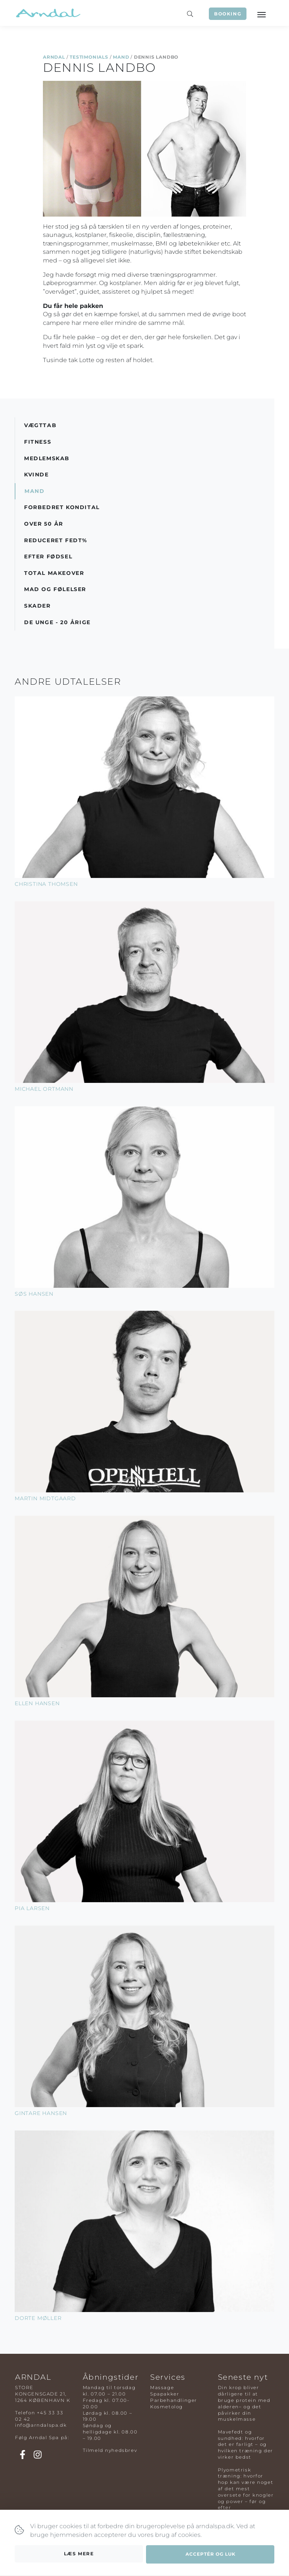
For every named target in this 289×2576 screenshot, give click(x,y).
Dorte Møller (38, 2318)
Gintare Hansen (41, 2113)
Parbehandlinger (173, 2400)
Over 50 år (43, 523)
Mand (121, 57)
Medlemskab (47, 458)
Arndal (54, 57)
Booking (227, 14)
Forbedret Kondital (62, 507)
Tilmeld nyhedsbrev (110, 2450)
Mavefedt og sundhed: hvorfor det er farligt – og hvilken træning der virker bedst (245, 2444)
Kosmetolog (166, 2406)
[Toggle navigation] (261, 14)
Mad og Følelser (55, 589)
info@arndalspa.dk (41, 2425)
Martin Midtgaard (45, 1498)
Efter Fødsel (48, 556)
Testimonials (89, 57)
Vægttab (40, 425)
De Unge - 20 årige (57, 622)
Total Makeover (54, 573)
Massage (162, 2387)
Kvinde (36, 474)
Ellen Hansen (37, 1703)
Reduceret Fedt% (55, 540)
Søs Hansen (34, 1293)
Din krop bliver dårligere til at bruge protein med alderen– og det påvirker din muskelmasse (244, 2403)
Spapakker (164, 2394)
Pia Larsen (32, 1908)
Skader (37, 605)
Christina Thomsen (46, 884)
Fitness (37, 441)
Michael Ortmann (44, 1089)
